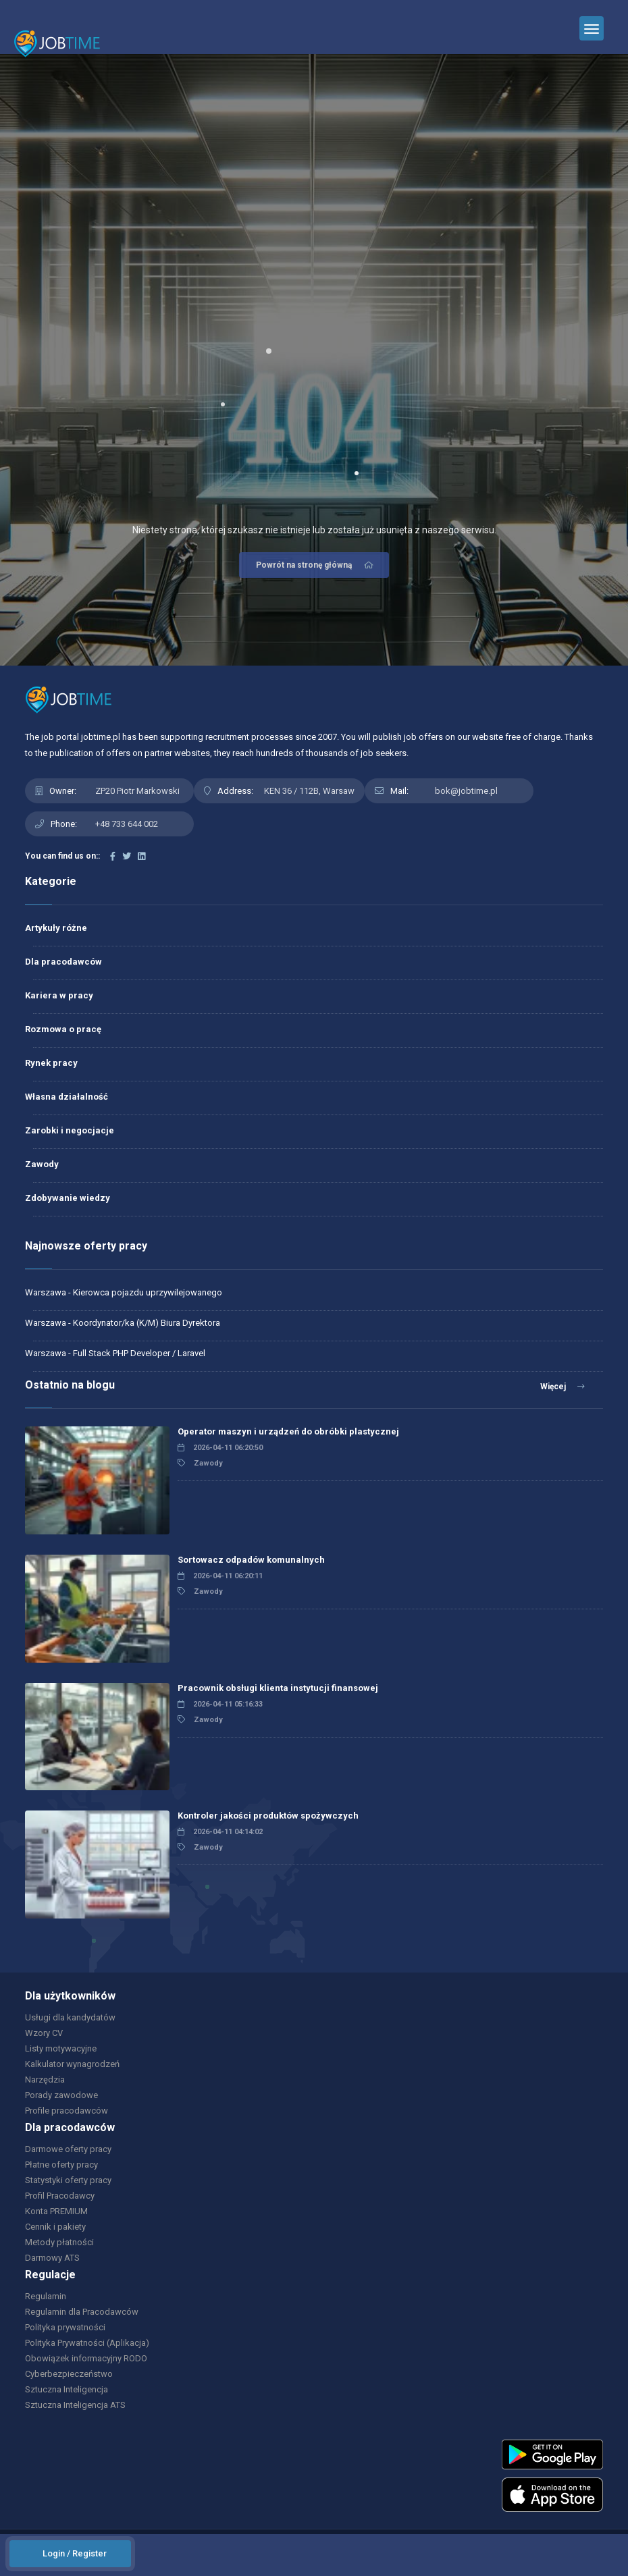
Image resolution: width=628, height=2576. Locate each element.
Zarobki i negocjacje (69, 1130)
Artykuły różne (56, 928)
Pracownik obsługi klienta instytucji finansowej (278, 1688)
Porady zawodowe (61, 2095)
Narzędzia (45, 2079)
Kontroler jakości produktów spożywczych (268, 1815)
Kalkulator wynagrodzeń (72, 2064)
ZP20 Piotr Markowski (137, 791)
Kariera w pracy (59, 995)
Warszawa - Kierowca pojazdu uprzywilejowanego (123, 1292)
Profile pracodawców (66, 2110)
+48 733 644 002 (126, 824)
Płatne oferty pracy (61, 2164)
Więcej (562, 1386)
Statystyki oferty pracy (68, 2180)
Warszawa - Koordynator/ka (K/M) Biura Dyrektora (122, 1323)
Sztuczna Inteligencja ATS (75, 2405)
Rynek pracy (51, 1063)
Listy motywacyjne (61, 2048)
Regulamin (45, 2296)
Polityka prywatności (65, 2327)
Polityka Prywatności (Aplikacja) (87, 2343)
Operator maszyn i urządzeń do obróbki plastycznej (288, 1431)
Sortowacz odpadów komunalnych (251, 1560)
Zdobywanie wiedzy (67, 1198)
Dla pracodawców (63, 962)
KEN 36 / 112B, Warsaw (309, 791)
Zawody (42, 1164)
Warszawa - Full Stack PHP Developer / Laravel (115, 1353)
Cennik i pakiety (55, 2227)
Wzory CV (44, 2033)
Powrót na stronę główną (315, 565)
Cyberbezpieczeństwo (69, 2374)
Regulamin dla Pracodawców (81, 2312)
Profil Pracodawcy (60, 2196)
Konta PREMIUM (56, 2211)
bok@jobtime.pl (466, 791)
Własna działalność (66, 1097)
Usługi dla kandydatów (70, 2017)
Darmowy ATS (52, 2258)
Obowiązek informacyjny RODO (86, 2358)
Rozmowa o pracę (63, 1029)
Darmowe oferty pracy (68, 2149)
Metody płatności (59, 2242)
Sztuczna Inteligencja (66, 2389)
